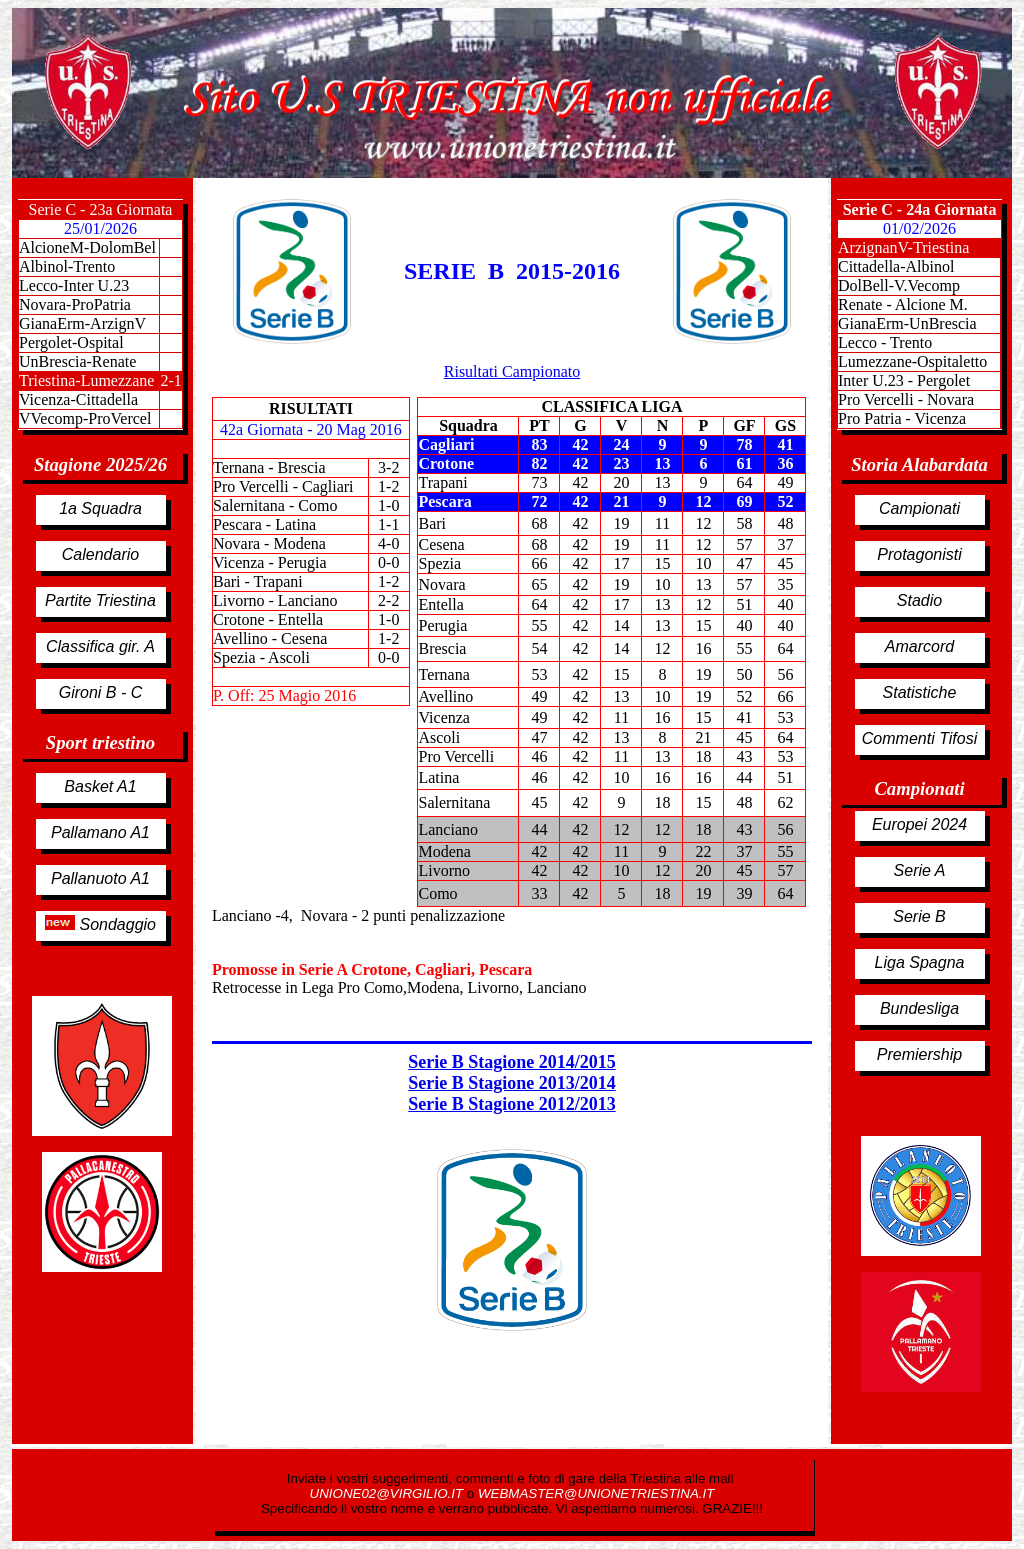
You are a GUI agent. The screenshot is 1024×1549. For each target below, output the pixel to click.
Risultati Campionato (512, 371)
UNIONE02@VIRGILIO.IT (388, 1493)
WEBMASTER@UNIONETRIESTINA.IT (596, 1493)
